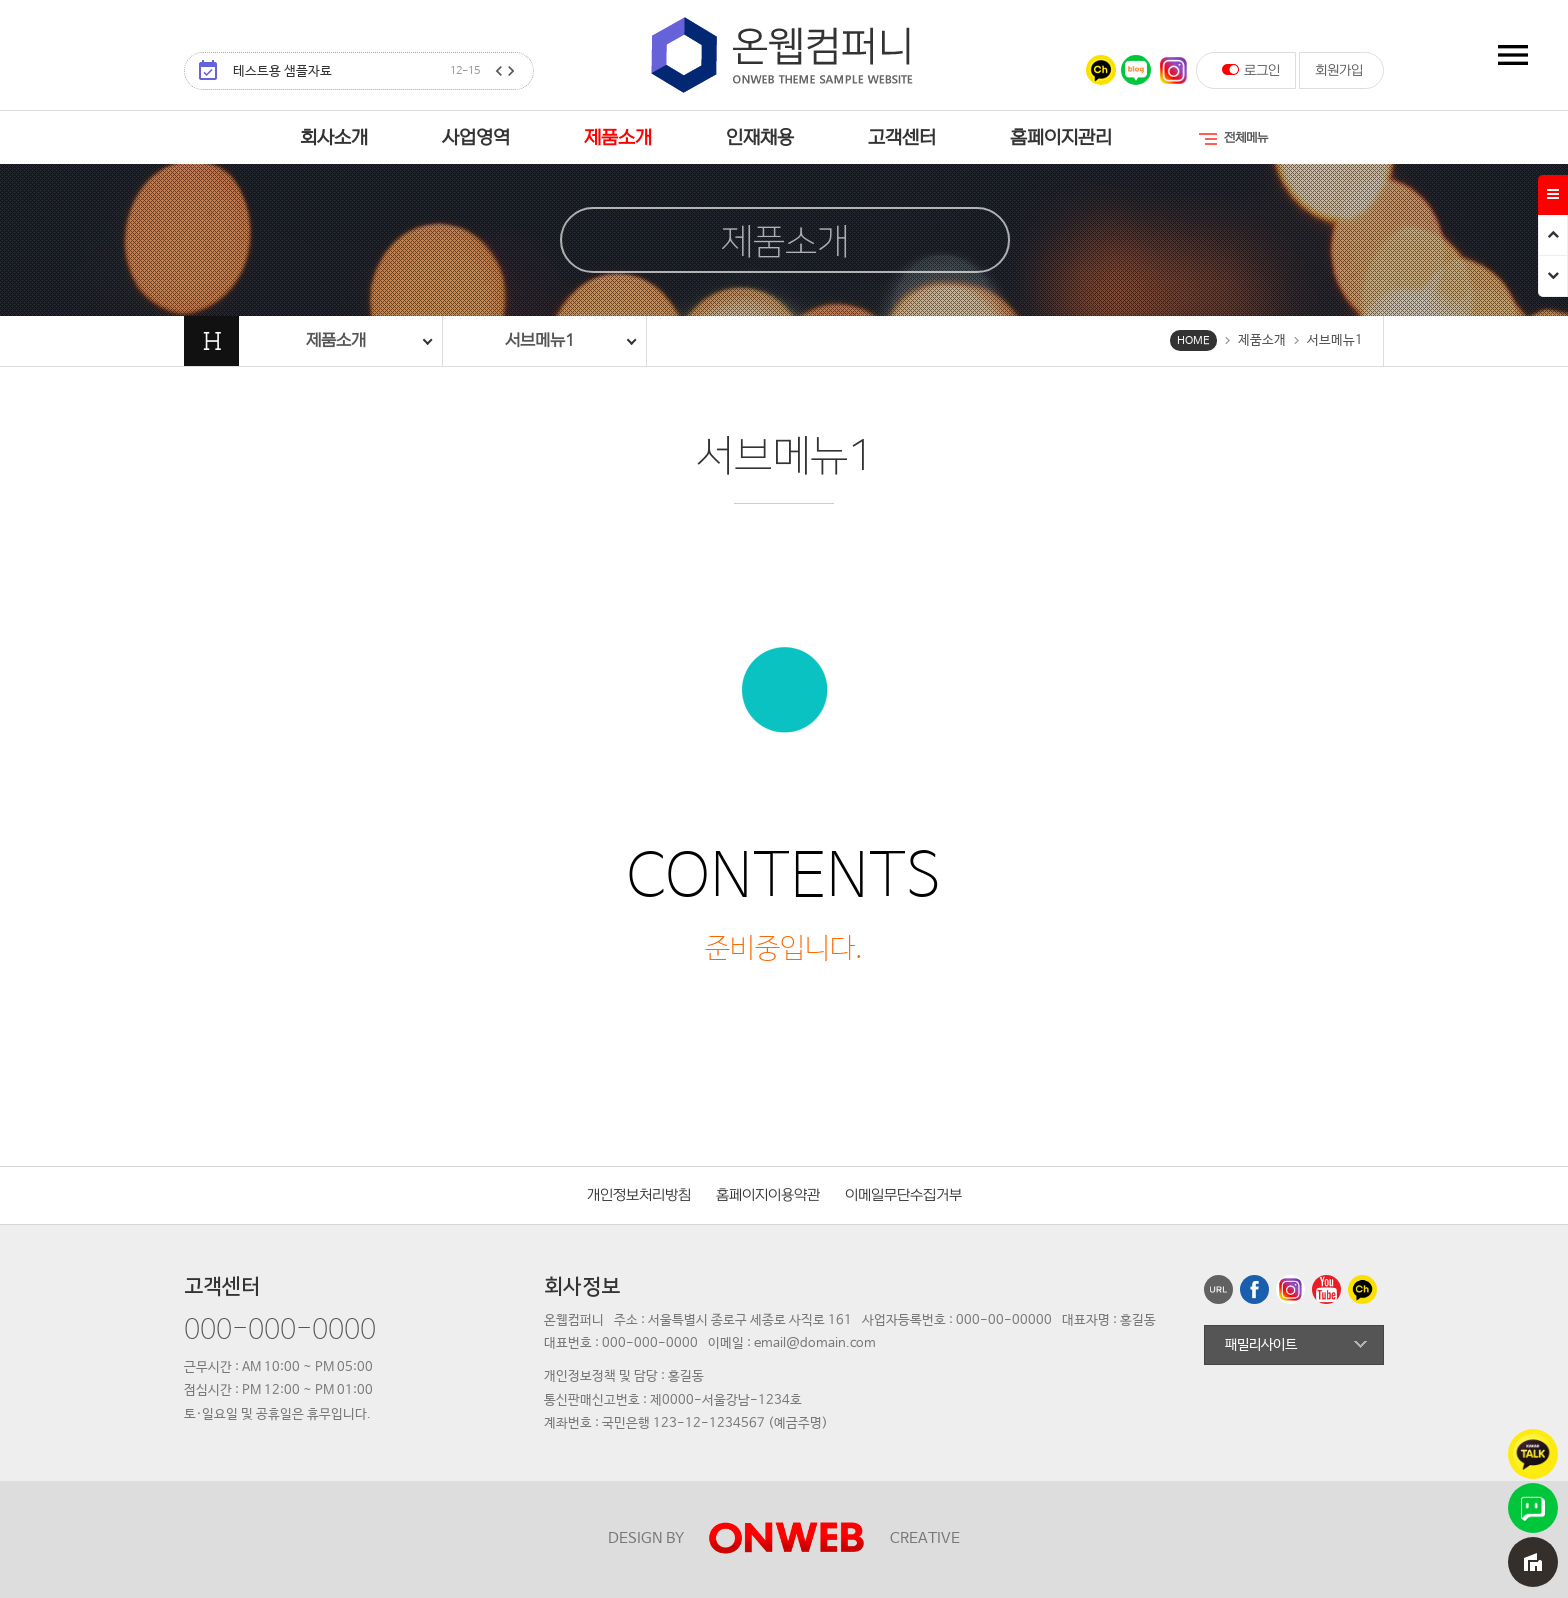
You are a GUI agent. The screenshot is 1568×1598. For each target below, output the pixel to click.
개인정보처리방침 (639, 1195)
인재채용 (760, 138)
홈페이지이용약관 (768, 1195)
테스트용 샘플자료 (356, 71)
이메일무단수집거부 (903, 1195)
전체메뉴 (1232, 139)
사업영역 (476, 138)
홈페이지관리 (1061, 138)
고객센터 (902, 138)
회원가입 (1339, 70)
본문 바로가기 (0, 0)
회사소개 (334, 138)
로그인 (1251, 70)
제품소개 (618, 138)
